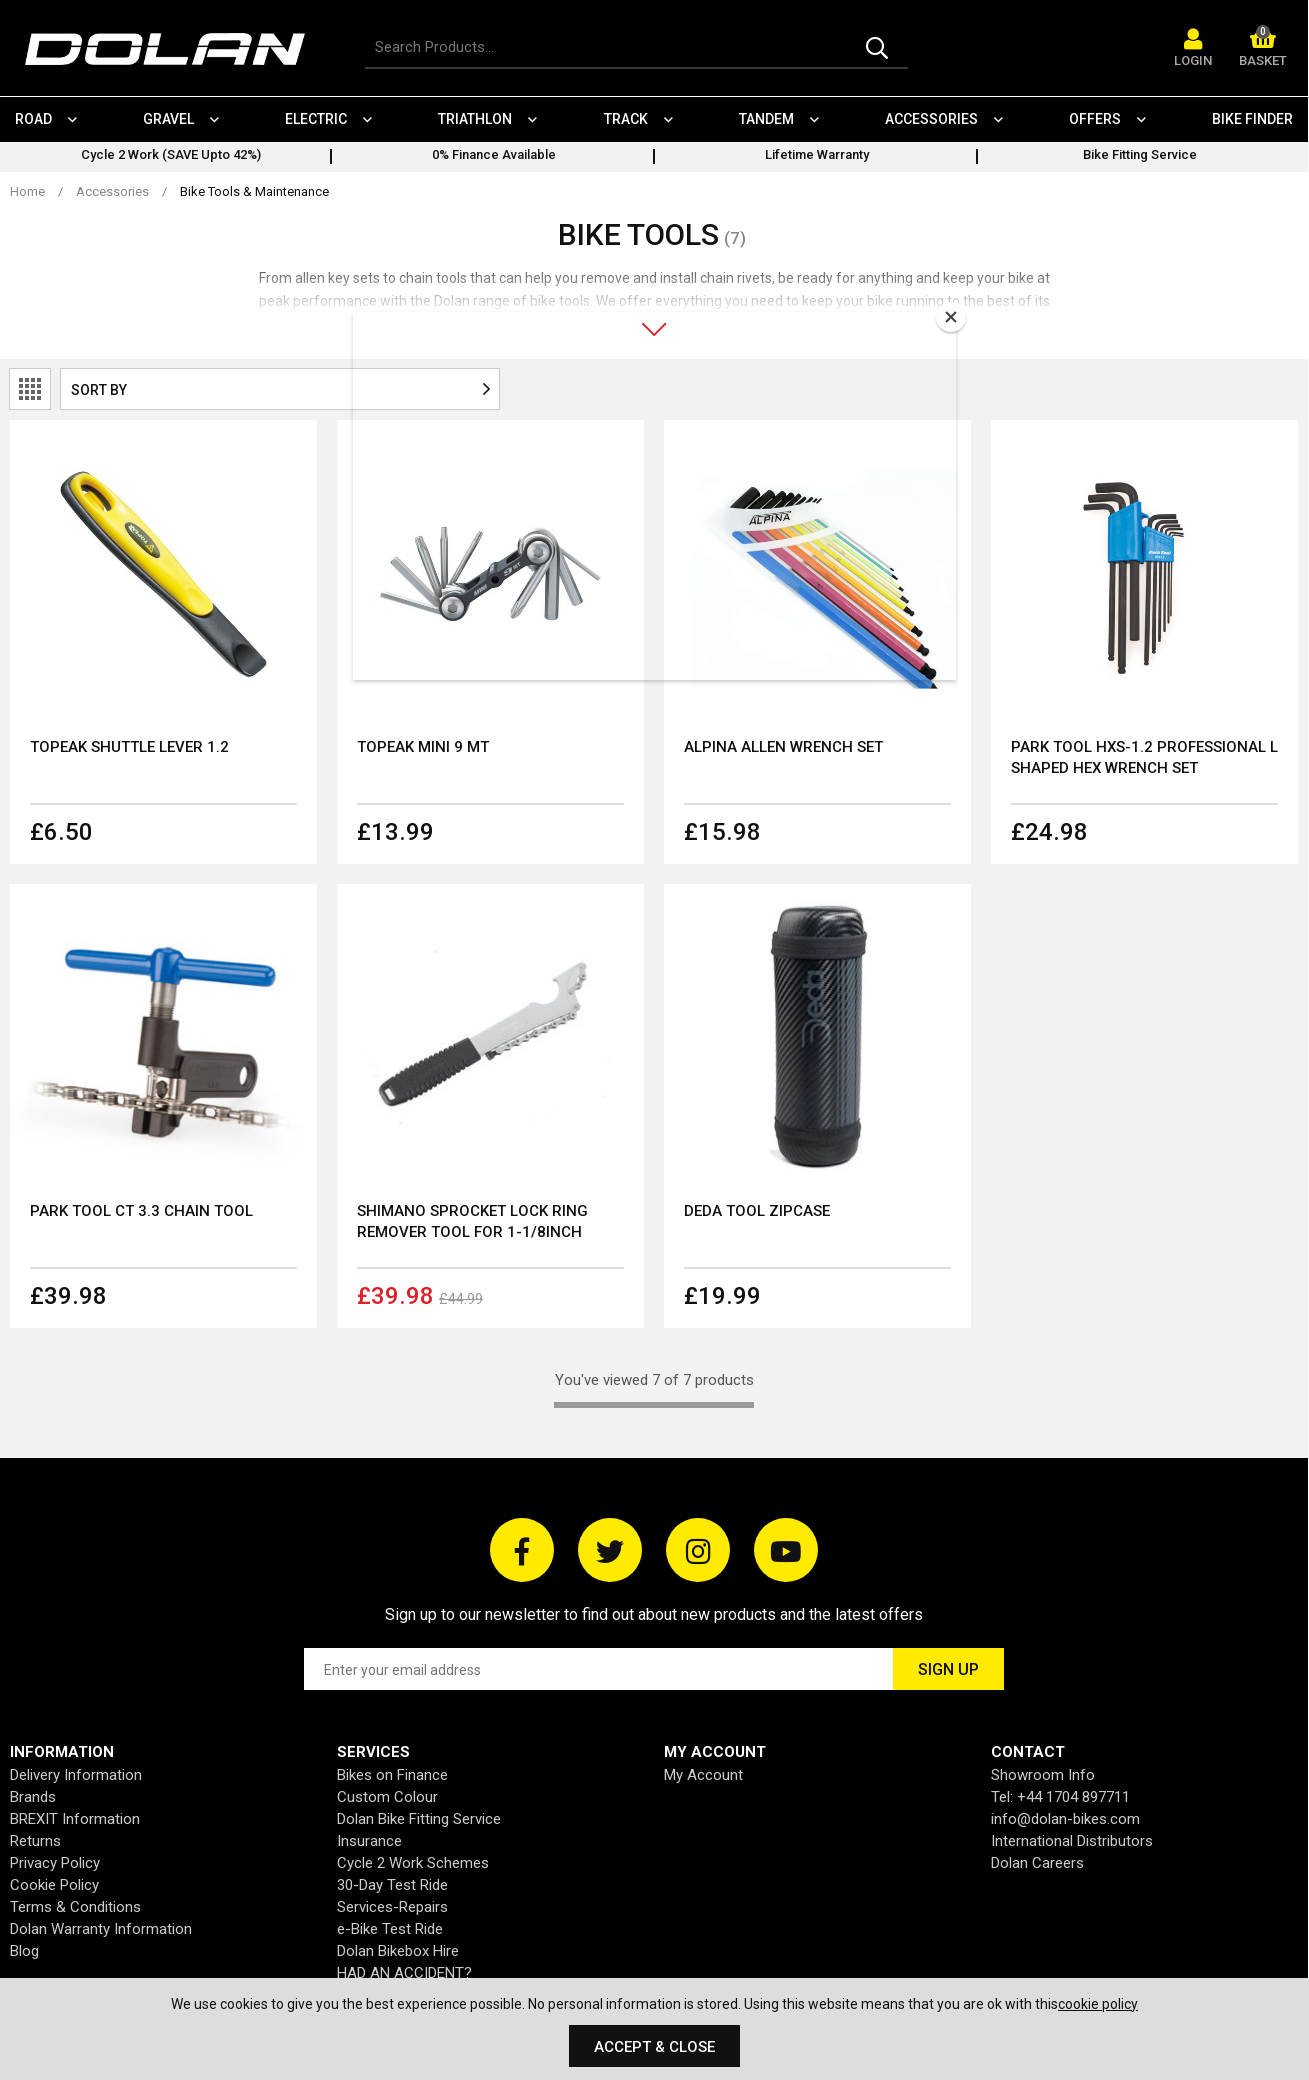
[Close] (951, 317)
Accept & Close (654, 2047)
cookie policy (1098, 2004)
